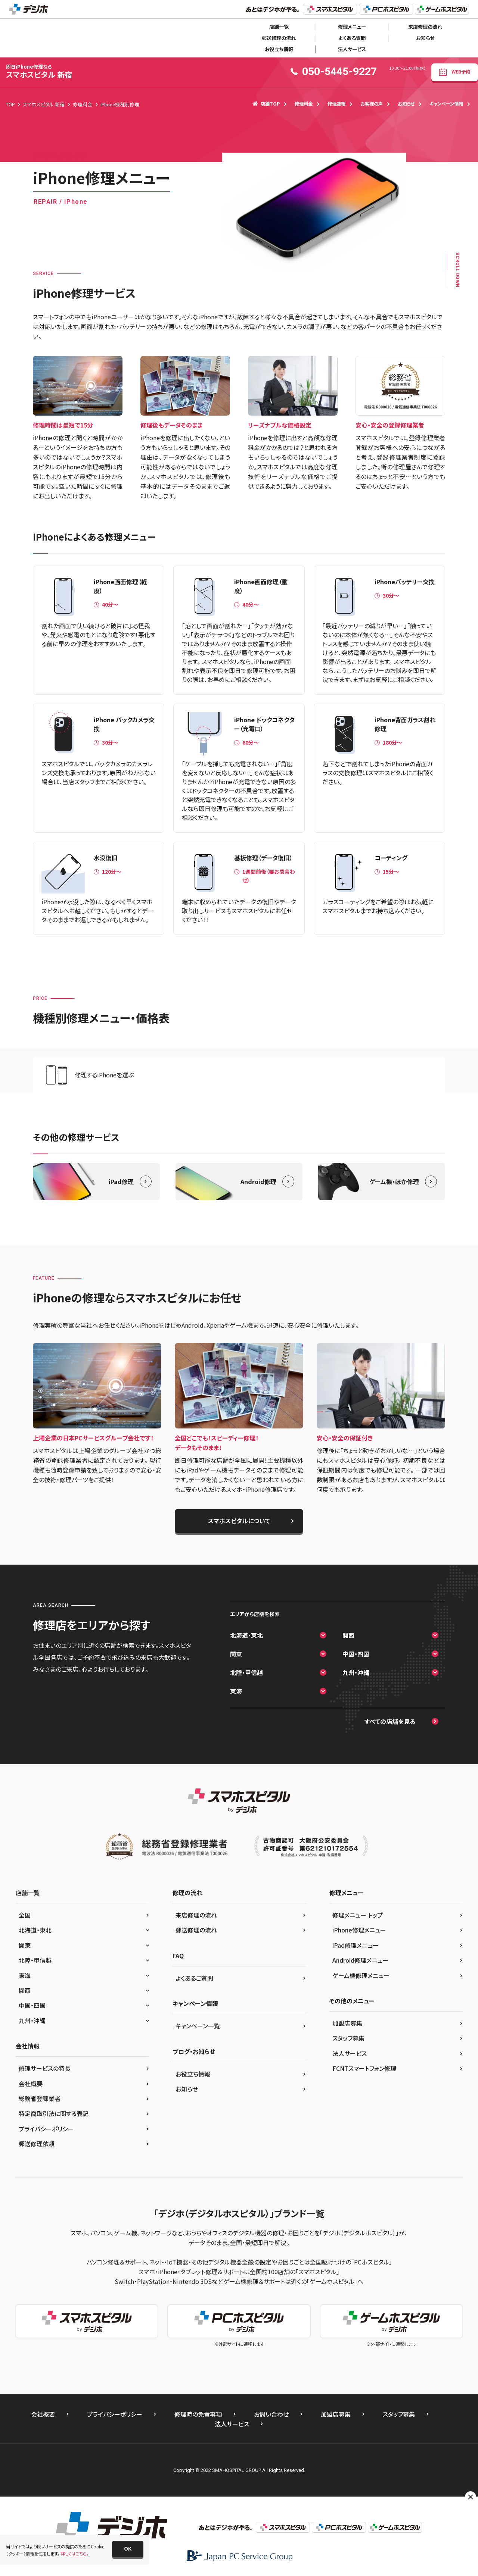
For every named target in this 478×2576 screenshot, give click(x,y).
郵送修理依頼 (37, 2144)
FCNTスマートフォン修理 (364, 2068)
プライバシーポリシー (46, 2129)
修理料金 (304, 103)
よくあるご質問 (194, 1978)
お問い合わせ (271, 2414)
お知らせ (425, 37)
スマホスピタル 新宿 (39, 71)
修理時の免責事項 (198, 2414)
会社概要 (31, 2083)
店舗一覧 (279, 26)
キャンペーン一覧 (198, 2026)
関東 (236, 1653)
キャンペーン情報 (446, 103)
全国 (25, 1915)
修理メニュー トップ (357, 1915)
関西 (348, 1635)
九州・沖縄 (355, 1672)
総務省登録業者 (39, 2098)
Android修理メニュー (360, 1960)
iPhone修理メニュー (359, 1930)
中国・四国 (355, 1653)
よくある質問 (352, 37)
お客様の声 (371, 103)
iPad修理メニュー (355, 1945)
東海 (236, 1691)
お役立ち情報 (279, 49)
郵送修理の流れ (279, 37)
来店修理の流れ (425, 26)
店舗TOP (266, 103)
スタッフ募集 (348, 2038)
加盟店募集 (347, 2023)
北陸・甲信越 (246, 1672)
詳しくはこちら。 (74, 2553)
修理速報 (336, 103)
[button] (127, 2549)
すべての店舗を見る (389, 1721)
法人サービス (352, 49)
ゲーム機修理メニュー (360, 1975)
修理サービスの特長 (45, 2068)
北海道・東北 (246, 1635)
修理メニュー (352, 26)
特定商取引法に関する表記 (54, 2113)
